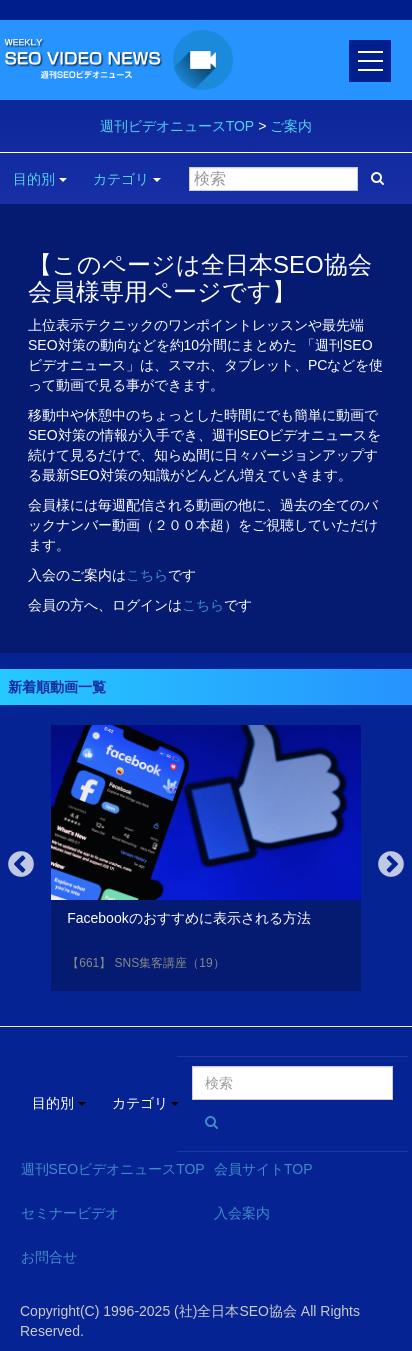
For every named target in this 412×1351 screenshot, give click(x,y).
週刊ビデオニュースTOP (177, 126)
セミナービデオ (70, 1213)
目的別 (40, 179)
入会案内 (242, 1213)
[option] (206, 862)
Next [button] (391, 865)
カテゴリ (127, 179)
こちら (147, 575)
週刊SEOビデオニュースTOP (113, 1169)
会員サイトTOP (263, 1169)
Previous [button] (21, 865)
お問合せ (49, 1257)
